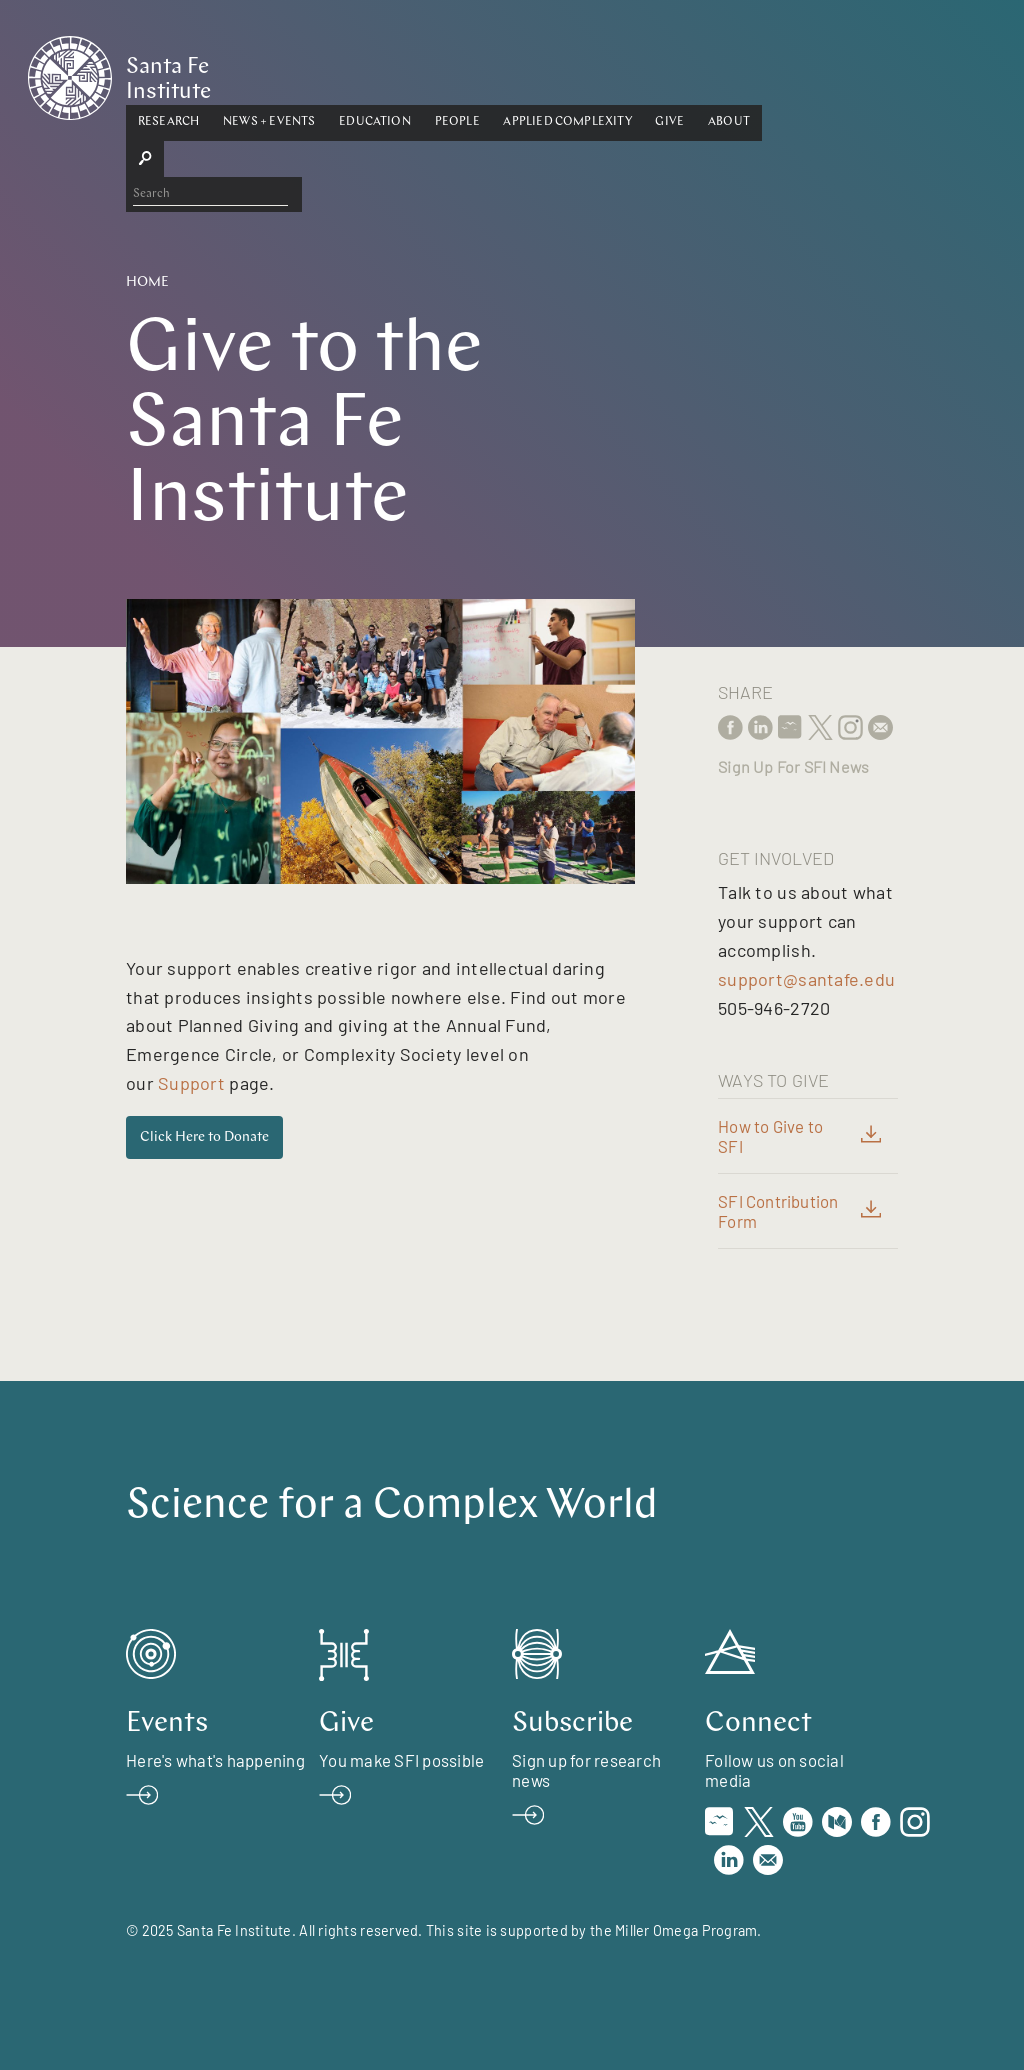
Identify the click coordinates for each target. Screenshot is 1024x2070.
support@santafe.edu (806, 979)
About (827, 73)
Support (191, 1083)
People (555, 73)
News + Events (367, 73)
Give (768, 73)
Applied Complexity (666, 73)
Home (147, 282)
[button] (266, 74)
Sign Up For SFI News (793, 766)
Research (266, 73)
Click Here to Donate (204, 1137)
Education (473, 73)
